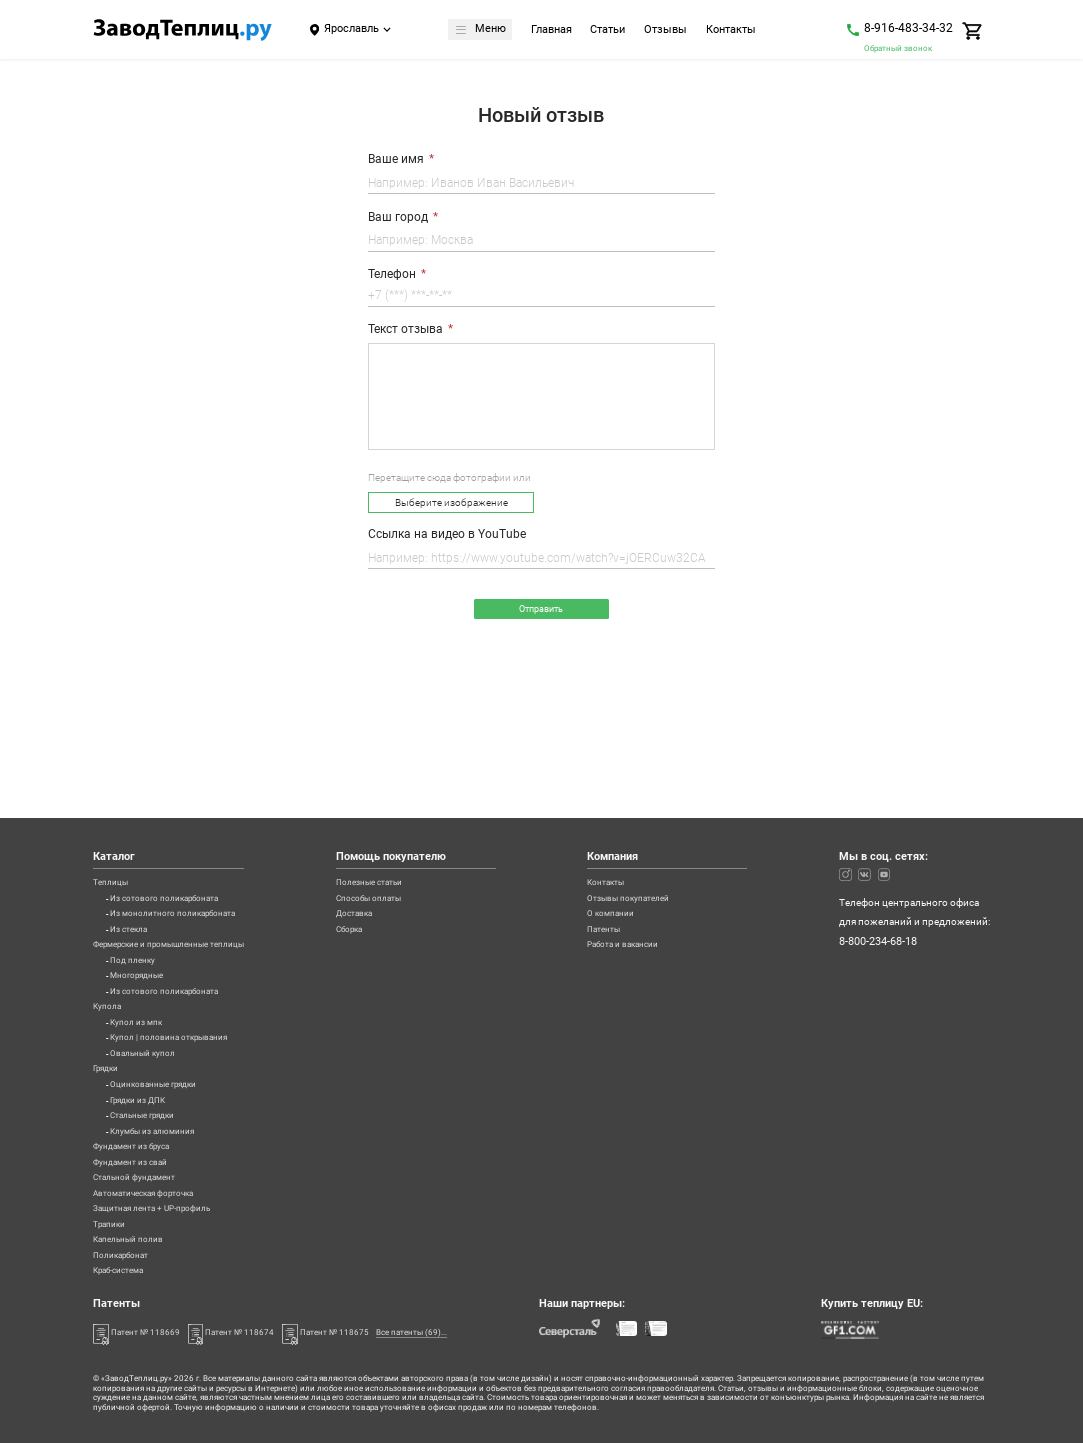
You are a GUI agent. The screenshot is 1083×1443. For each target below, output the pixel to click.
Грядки (109, 1010)
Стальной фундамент (143, 1150)
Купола (110, 931)
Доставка (390, 811)
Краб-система (125, 1269)
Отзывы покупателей (653, 791)
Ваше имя (396, 159)
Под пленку (137, 871)
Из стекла (132, 831)
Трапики (113, 1209)
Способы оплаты (409, 791)
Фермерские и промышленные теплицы (187, 851)
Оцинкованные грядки (163, 1030)
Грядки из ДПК (144, 1050)
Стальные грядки (150, 1070)
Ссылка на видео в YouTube (447, 535)
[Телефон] (541, 297)
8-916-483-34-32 (908, 28)
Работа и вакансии (646, 851)
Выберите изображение (451, 503)
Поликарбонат (127, 1249)
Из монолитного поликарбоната (186, 811)
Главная (554, 30)
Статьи (610, 30)
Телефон (392, 274)
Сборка (385, 831)
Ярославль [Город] (351, 28)
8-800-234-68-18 (878, 833)
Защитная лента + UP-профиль (164, 1189)
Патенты (623, 831)
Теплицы (114, 771)
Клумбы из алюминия (161, 1090)
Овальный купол (149, 990)
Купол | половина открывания (181, 970)
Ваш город (398, 217)
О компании (631, 811)
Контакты (734, 30)
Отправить (541, 612)
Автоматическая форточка (155, 1170)
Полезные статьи (408, 771)
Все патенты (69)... (468, 1331)
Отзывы (668, 30)
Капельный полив (135, 1229)
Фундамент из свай (138, 1130)
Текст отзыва (405, 329)
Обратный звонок (898, 48)
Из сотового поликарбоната (176, 791)
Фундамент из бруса (140, 1110)
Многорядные (143, 891)
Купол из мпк (141, 951)
